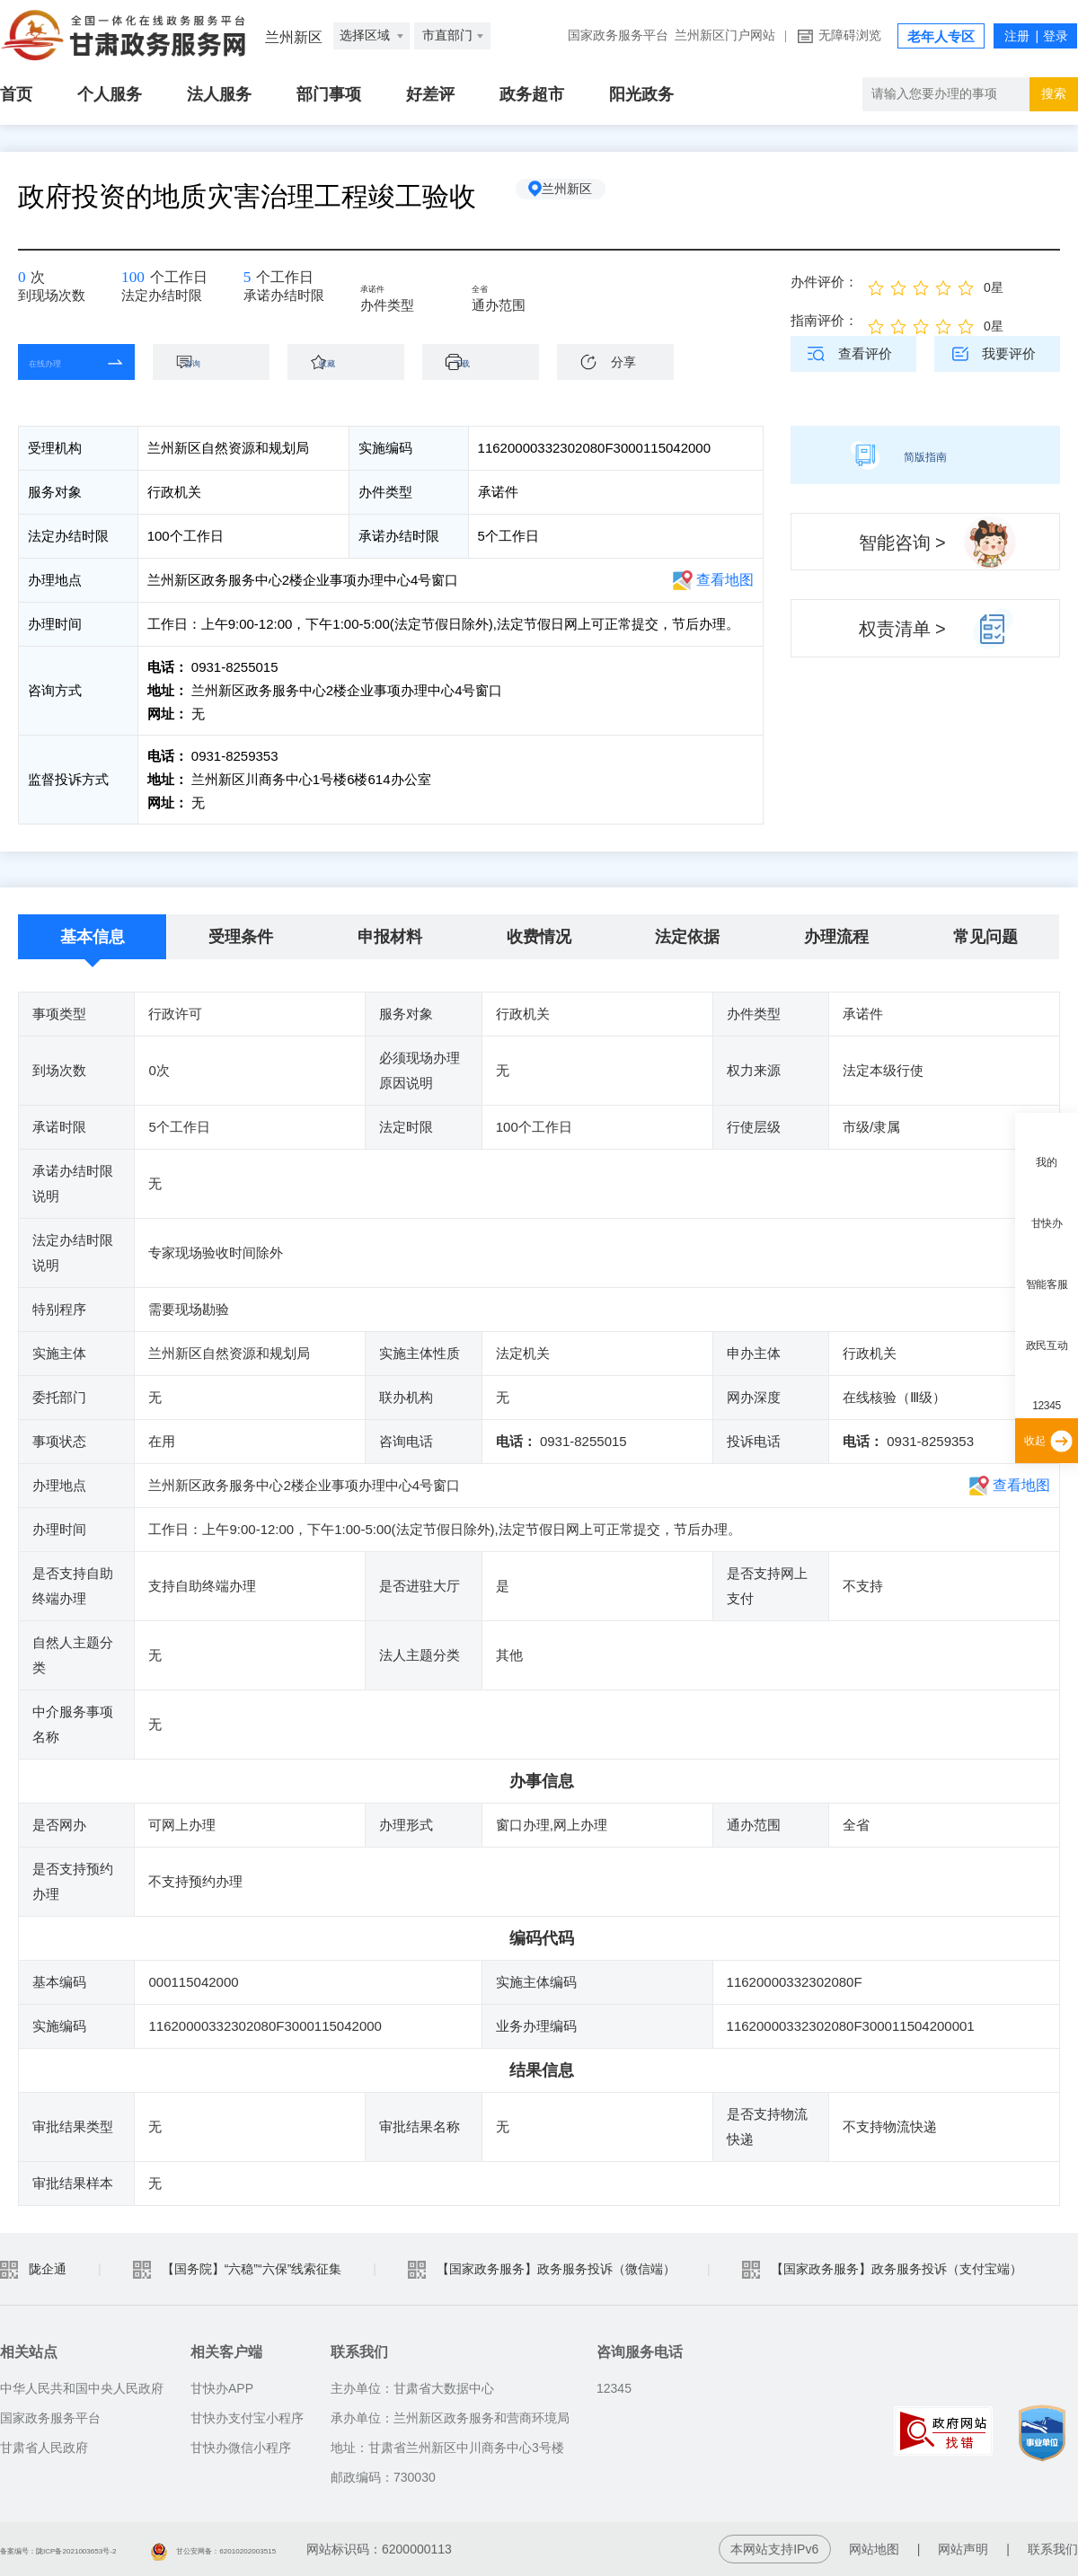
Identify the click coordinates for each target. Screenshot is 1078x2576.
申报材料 (390, 937)
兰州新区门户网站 (725, 35)
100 (141, 283)
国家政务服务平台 (618, 35)
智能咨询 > (902, 542)
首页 (16, 94)
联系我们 (1053, 2549)
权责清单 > (902, 629)
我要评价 (1009, 353)
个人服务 (109, 94)
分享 (623, 362)
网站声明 (963, 2549)
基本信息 (92, 937)
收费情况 (539, 937)
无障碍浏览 (849, 35)
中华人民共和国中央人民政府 (81, 2388)
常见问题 (985, 937)
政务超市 (531, 94)
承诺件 (401, 289)
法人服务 (219, 94)
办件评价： (824, 281)
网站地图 (874, 2549)
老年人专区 (941, 37)
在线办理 (63, 361)
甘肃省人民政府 (44, 2447)
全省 (505, 289)
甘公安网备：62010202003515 (337, 2549)
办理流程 (836, 937)
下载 (489, 361)
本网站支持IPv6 (774, 2549)
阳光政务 (641, 94)
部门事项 (328, 94)
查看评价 (865, 353)
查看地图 (725, 579)
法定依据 (687, 937)
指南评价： (824, 320)
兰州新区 (586, 197)
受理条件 (240, 937)
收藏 (354, 361)
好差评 (430, 94)
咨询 (220, 361)
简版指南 (925, 454)
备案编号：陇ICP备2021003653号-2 (101, 2549)
